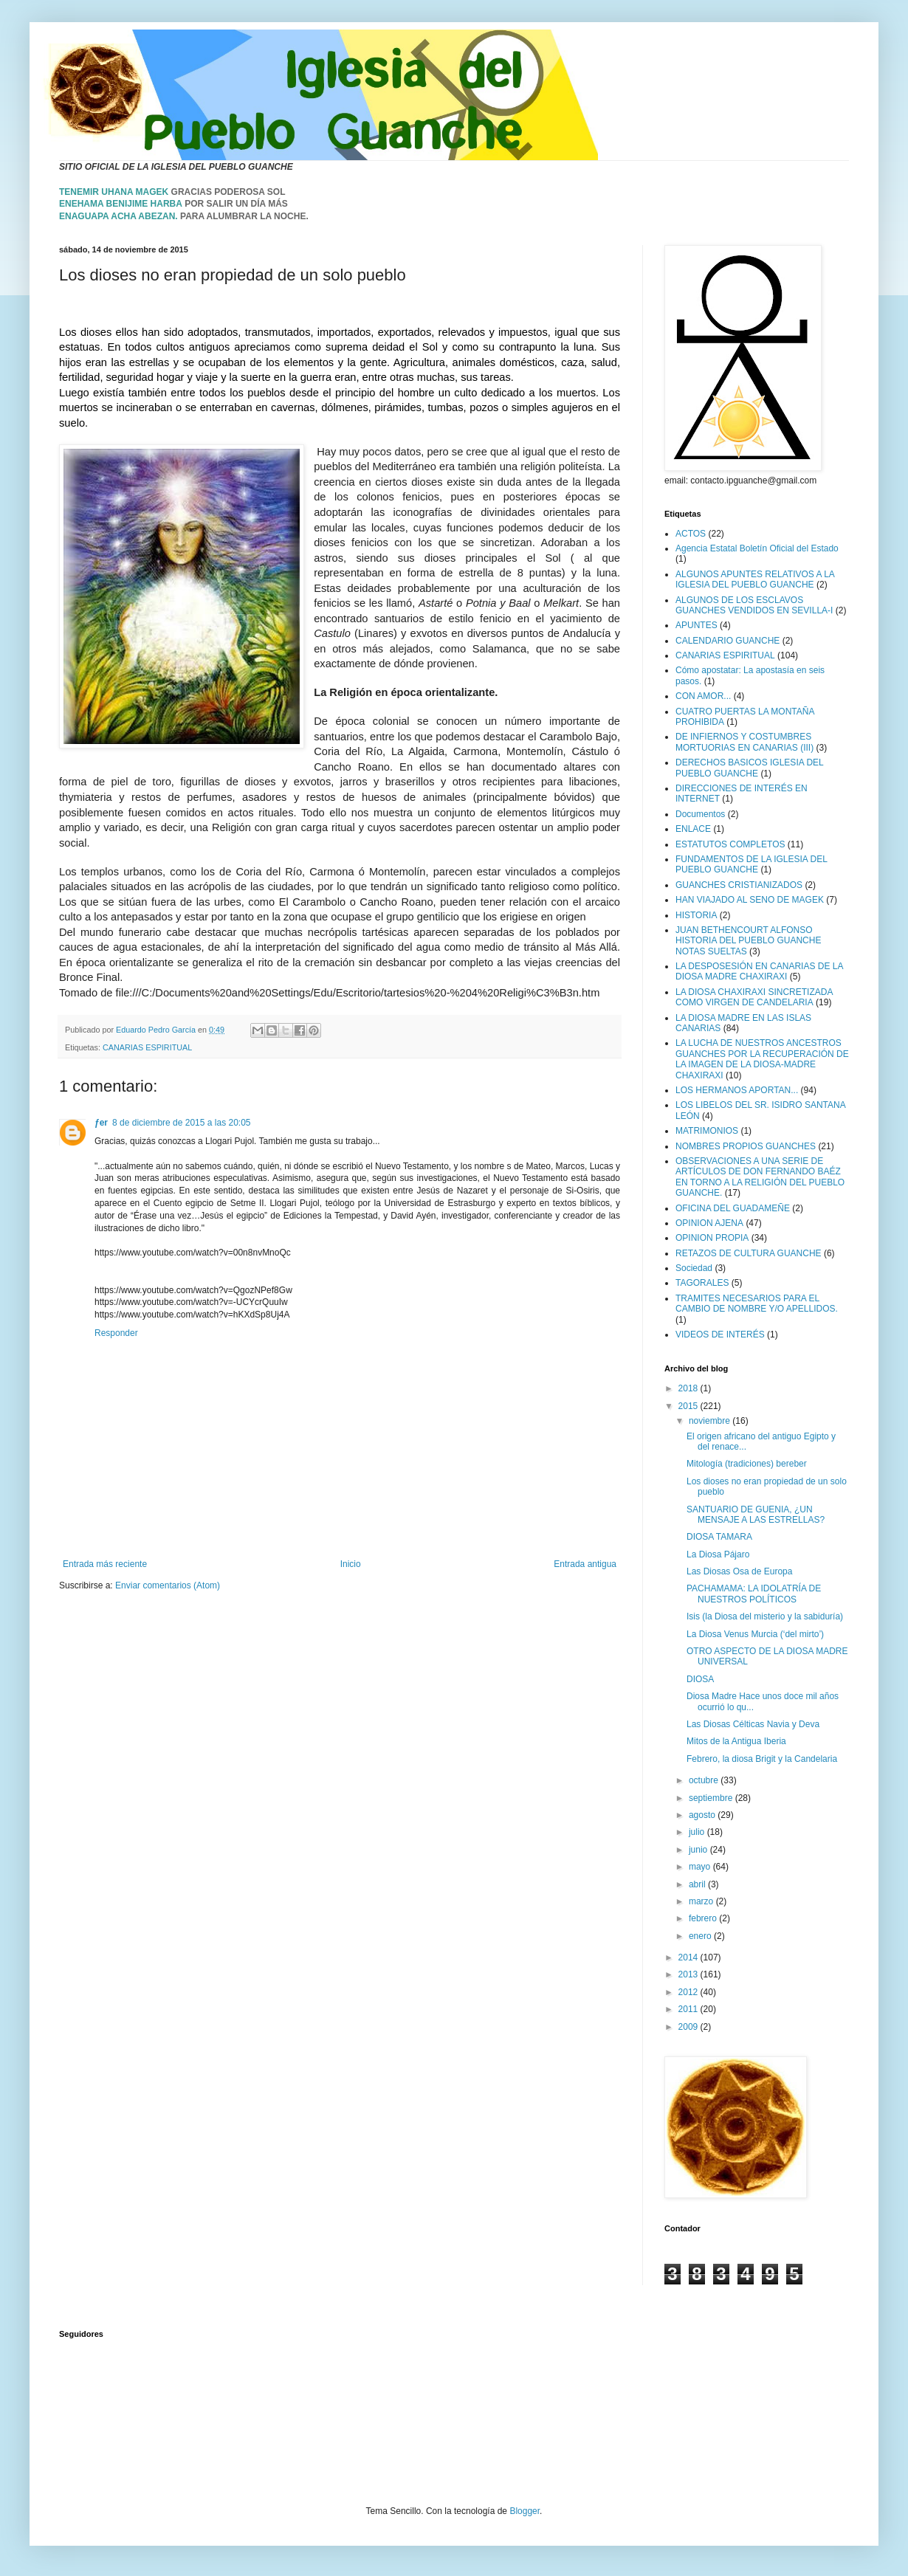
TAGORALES (702, 1283)
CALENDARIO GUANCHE (727, 641)
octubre (704, 1780)
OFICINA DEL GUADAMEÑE (732, 1208)
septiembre (712, 1798)
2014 (689, 1957)
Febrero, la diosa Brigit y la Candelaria (762, 1759)
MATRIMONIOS (706, 1131)
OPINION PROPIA (712, 1238)
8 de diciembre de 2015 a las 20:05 (181, 1122)
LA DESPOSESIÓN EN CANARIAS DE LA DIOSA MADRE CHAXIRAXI (759, 971)
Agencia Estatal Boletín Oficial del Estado (757, 548)
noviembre (710, 1421)
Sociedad (693, 1268)
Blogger (524, 2511)
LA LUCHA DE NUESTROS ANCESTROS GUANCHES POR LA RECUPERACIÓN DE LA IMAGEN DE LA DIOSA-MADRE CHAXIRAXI (762, 1059)
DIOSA (700, 1679)
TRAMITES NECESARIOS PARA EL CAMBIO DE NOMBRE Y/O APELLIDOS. (756, 1303)
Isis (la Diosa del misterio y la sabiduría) (765, 1616)
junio (699, 1850)
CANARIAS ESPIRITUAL (147, 1047)
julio (698, 1832)
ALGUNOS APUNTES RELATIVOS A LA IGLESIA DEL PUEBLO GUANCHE (754, 579)
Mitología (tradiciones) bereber (747, 1464)
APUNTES (696, 625)
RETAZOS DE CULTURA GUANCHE (748, 1253)
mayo (701, 1867)
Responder (116, 1333)
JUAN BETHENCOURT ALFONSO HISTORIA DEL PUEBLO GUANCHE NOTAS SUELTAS (748, 941)
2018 (689, 1388)
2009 (689, 2027)
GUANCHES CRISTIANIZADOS (738, 885)
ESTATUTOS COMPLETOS (730, 844)
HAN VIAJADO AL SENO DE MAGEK (749, 900)
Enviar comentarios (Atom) (167, 1585)
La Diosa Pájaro (718, 1554)
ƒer (101, 1122)
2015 (689, 1406)
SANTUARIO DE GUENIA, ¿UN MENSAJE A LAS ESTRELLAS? (756, 1514)
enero (701, 1936)
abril (698, 1884)
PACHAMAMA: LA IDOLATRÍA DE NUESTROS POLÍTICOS (754, 1593)
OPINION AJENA (709, 1223)
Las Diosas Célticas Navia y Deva (753, 1724)
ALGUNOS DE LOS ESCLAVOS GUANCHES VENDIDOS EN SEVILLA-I (754, 605)
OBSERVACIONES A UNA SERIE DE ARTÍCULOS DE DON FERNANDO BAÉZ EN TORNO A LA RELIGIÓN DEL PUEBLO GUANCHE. (760, 1177)
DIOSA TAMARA (719, 1537)
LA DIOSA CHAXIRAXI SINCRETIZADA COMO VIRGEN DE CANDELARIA (754, 997)
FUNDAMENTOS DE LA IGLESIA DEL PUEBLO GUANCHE (751, 864)
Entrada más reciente (105, 1564)
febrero (704, 1918)
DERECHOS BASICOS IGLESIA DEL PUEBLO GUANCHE (749, 767)
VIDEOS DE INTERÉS (720, 1334)
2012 (689, 1992)
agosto (703, 1815)
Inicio (350, 1564)
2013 (689, 1974)
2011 (689, 2009)
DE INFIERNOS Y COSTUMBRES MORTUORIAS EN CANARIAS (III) (744, 741)
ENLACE (693, 829)
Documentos (700, 814)
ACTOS (690, 533)
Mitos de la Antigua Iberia (736, 1741)
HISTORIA (696, 915)
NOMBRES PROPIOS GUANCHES (745, 1146)
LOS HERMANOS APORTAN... (736, 1090)
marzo (702, 1901)
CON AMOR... (703, 696)
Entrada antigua (585, 1564)
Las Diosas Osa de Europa (739, 1571)
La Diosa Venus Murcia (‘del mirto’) (755, 1634)
